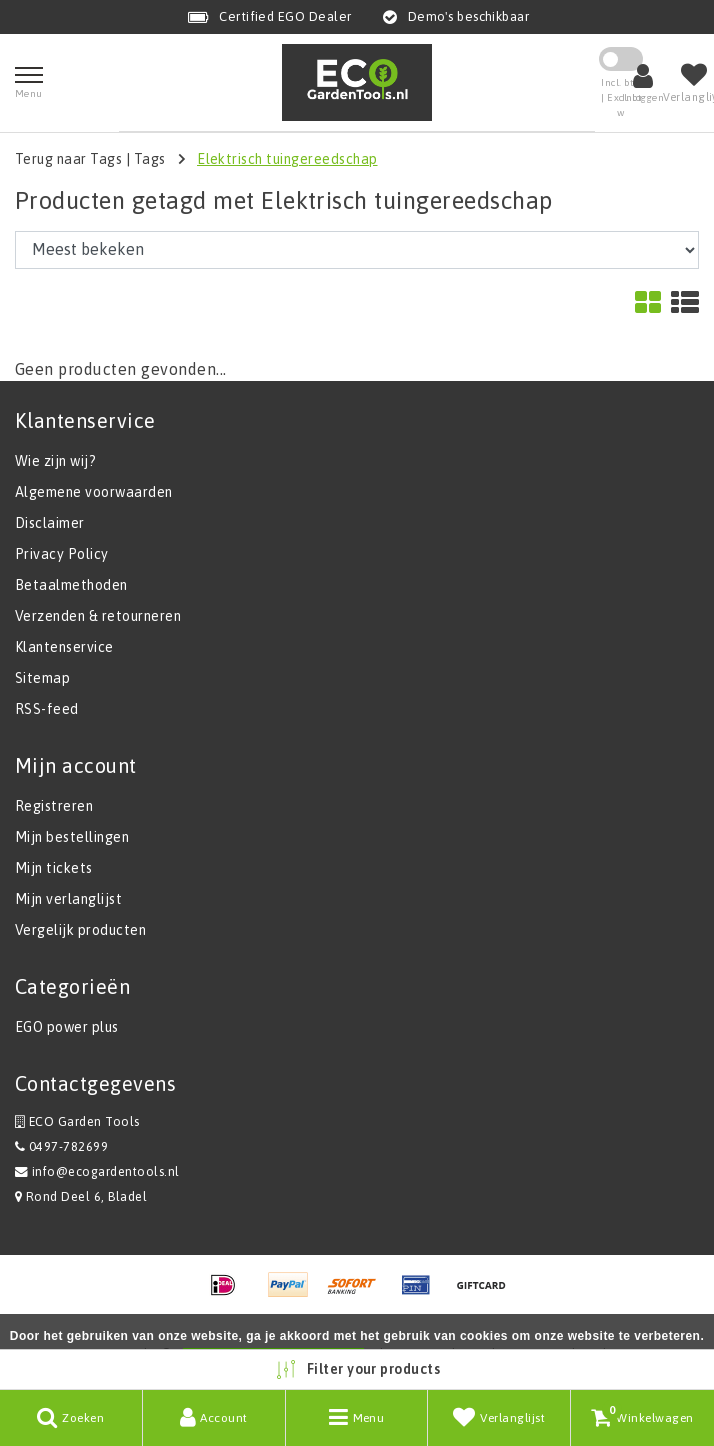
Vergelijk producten (80, 930)
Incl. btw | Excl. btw (621, 97)
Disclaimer (50, 523)
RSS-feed (47, 709)
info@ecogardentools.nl (97, 1171)
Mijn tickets (54, 868)
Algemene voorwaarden (94, 492)
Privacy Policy (62, 554)
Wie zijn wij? (55, 461)
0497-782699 (61, 1146)
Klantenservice (64, 647)
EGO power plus (67, 1027)
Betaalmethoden (71, 585)
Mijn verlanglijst (68, 899)
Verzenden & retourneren (98, 616)
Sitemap (42, 678)
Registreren (54, 806)
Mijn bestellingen (72, 837)
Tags (150, 159)
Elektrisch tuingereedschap (287, 159)
